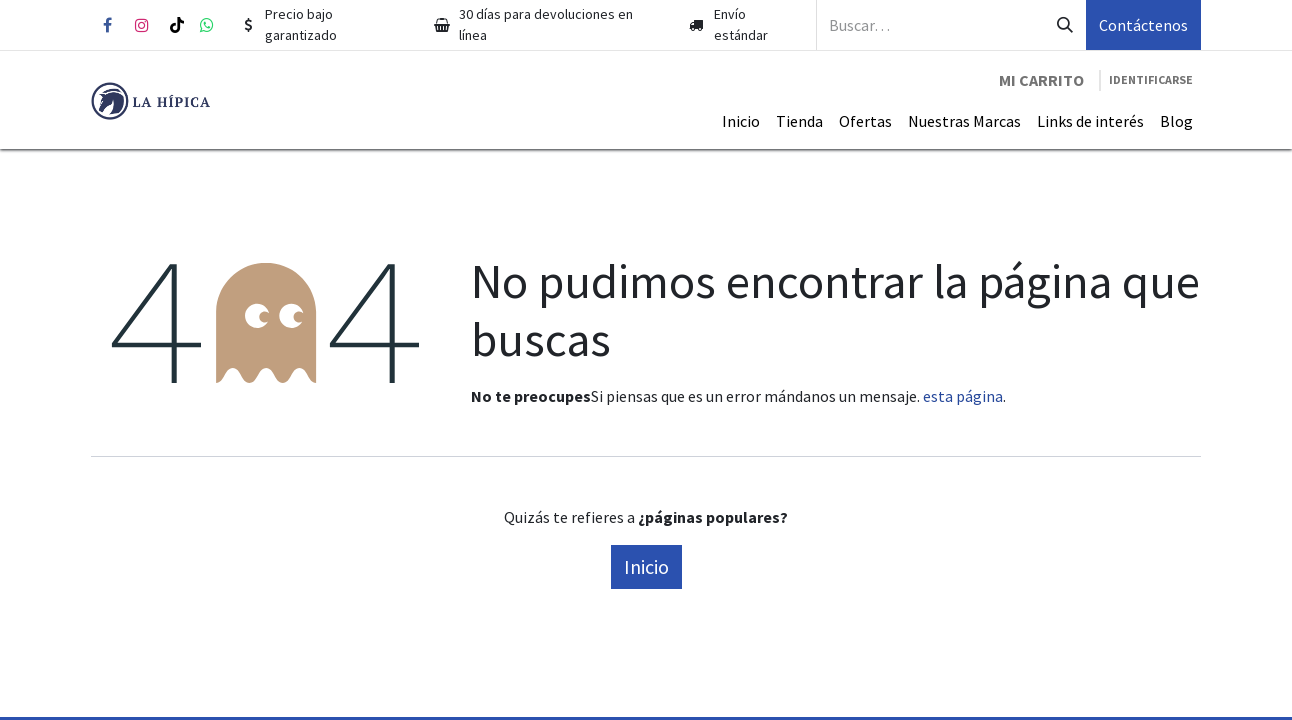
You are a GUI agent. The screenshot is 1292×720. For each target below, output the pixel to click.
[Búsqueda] (1065, 25)
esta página (963, 396)
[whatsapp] (207, 25)
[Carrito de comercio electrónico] (1041, 80)
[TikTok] (177, 25)
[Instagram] (142, 25)
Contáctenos (1143, 25)
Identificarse (1151, 79)
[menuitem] (741, 121)
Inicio (646, 566)
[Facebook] (107, 25)
